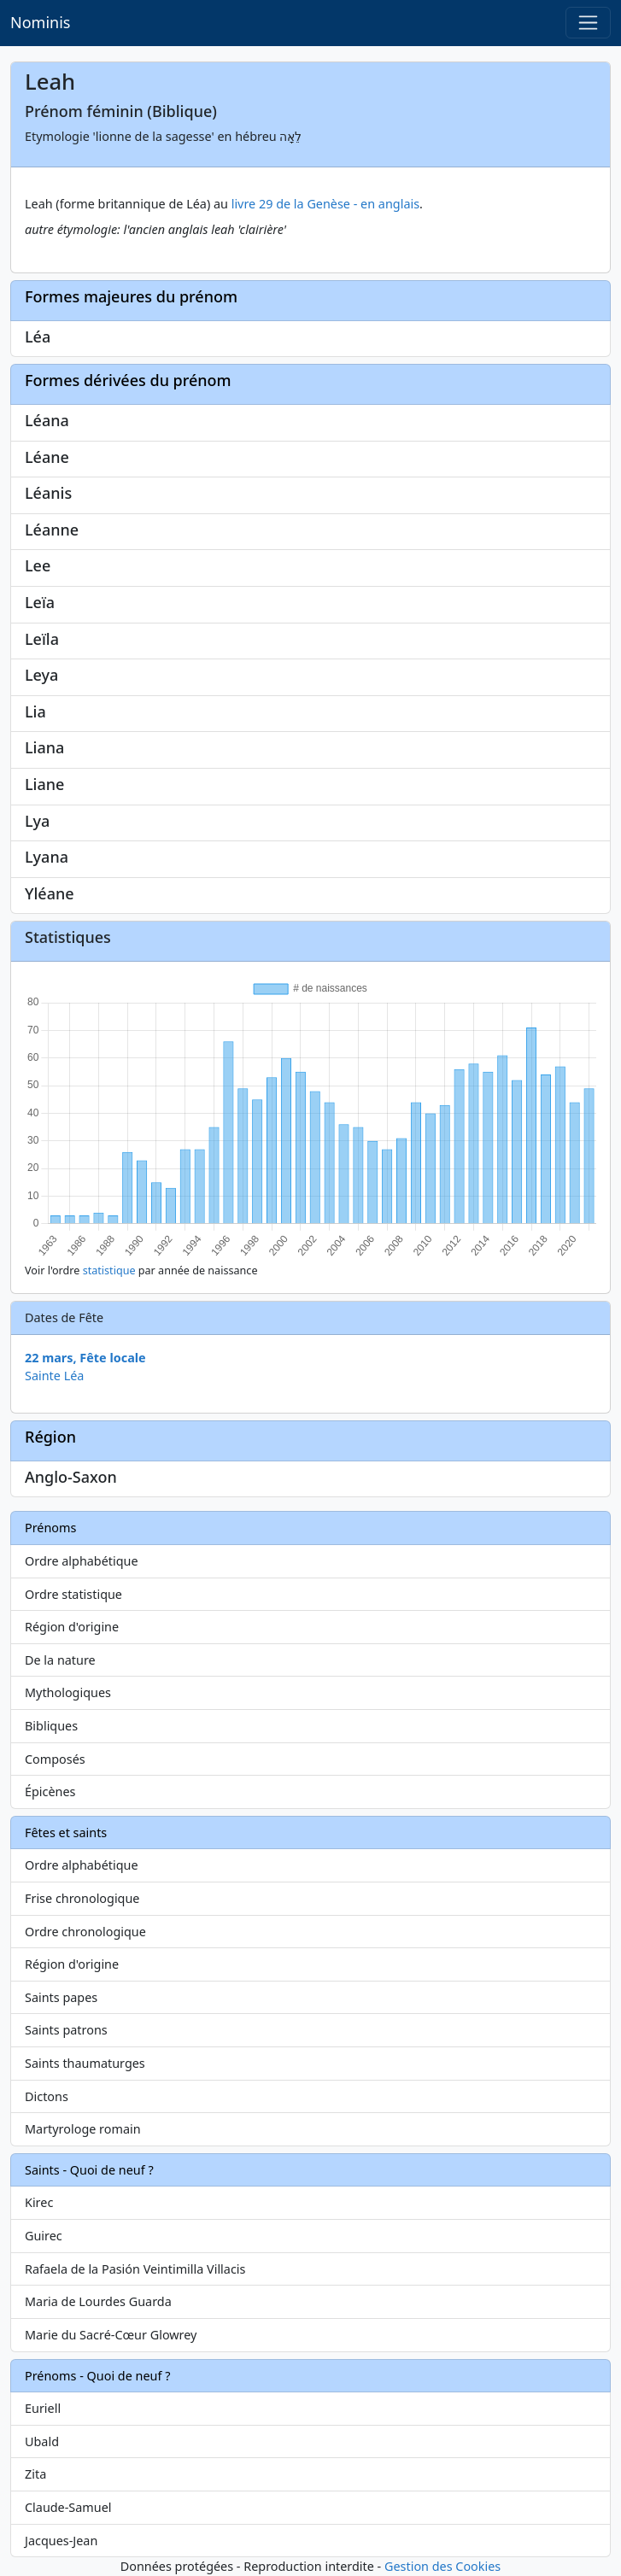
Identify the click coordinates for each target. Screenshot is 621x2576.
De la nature (60, 1660)
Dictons (46, 2096)
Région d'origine (72, 1627)
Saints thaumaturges (85, 2063)
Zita (35, 2474)
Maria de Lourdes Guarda (98, 2301)
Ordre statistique (73, 1594)
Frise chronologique (82, 1898)
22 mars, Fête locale (85, 1357)
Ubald (42, 2441)
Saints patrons (66, 2030)
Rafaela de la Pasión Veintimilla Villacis (135, 2269)
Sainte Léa (54, 1375)
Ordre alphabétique (81, 1561)
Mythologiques (68, 1692)
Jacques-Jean (61, 2540)
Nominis (40, 22)
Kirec (39, 2202)
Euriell (43, 2408)
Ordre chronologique (85, 1931)
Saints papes (61, 1997)
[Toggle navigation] (588, 22)
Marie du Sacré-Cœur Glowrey (110, 2335)
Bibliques (51, 1726)
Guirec (43, 2236)
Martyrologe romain (83, 2129)
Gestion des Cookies (442, 2566)
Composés (55, 1759)
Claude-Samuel (68, 2507)
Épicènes (50, 1791)
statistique (109, 1270)
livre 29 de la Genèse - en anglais (325, 204)
